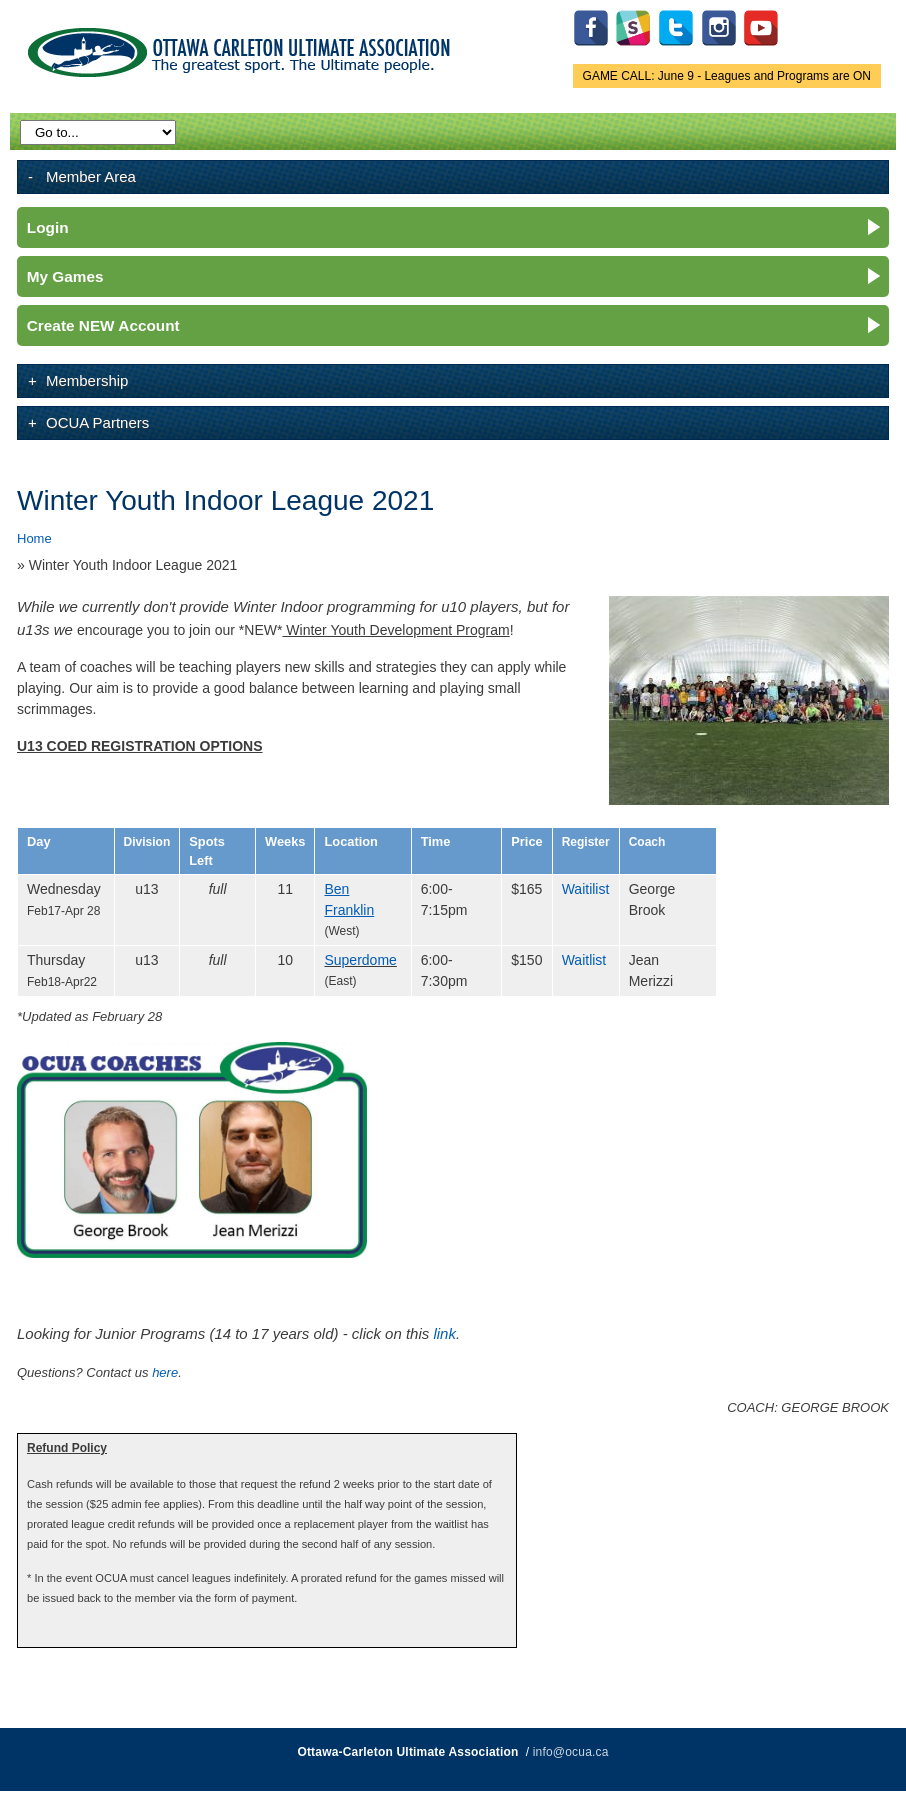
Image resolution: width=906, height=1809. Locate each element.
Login (48, 227)
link (444, 1333)
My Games (65, 276)
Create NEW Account (103, 325)
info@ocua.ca (571, 1752)
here (165, 1372)
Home (34, 538)
